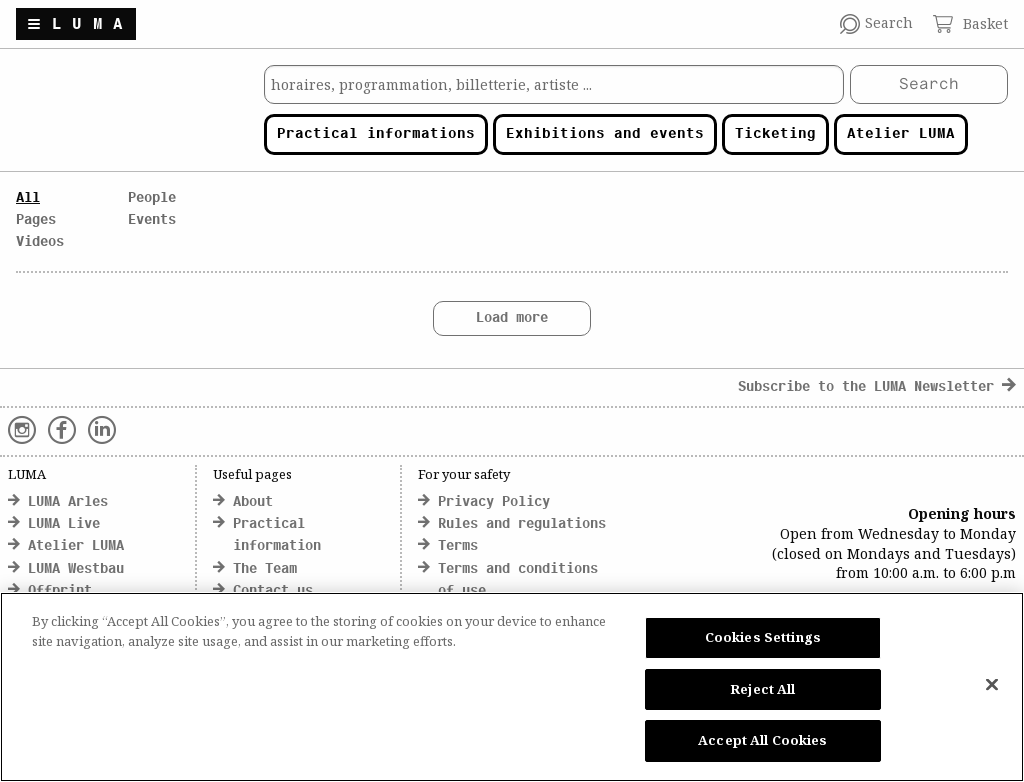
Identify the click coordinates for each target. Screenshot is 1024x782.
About (253, 502)
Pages (36, 220)
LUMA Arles (68, 502)
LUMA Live (64, 524)
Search (929, 85)
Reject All (762, 689)
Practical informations (376, 134)
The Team (265, 569)
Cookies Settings (763, 637)
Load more (512, 318)
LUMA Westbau (76, 569)
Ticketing (775, 134)
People (152, 198)
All (28, 198)
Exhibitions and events (605, 134)
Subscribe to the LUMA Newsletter (877, 387)
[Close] (992, 685)
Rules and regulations (522, 524)
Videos (40, 242)
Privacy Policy (494, 502)
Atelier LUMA (901, 134)
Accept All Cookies (762, 740)
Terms (458, 546)
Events (152, 220)
